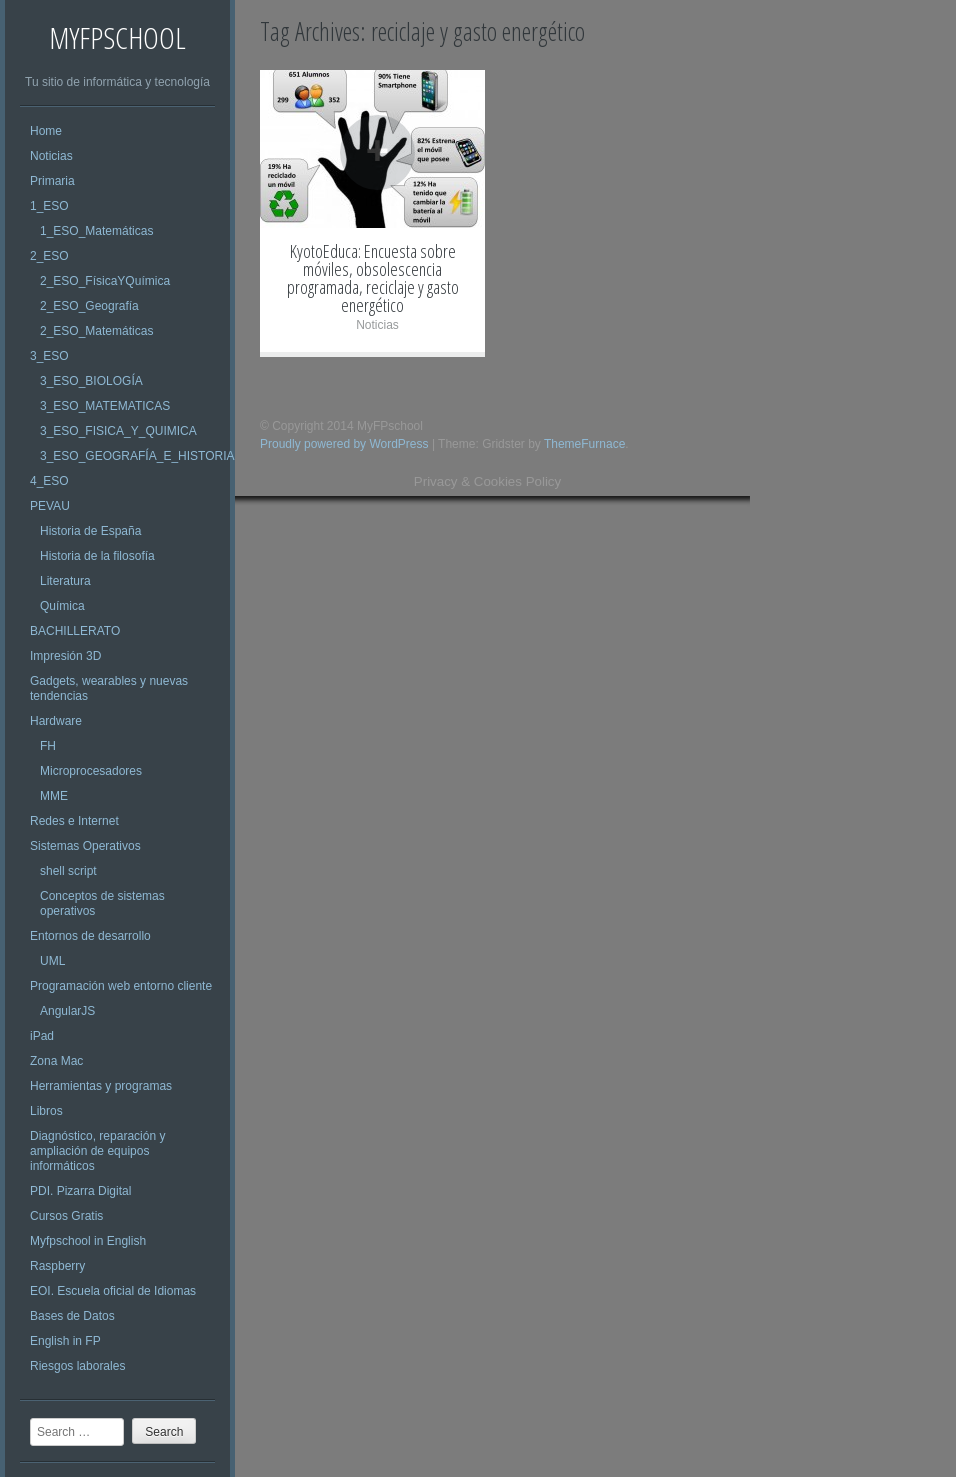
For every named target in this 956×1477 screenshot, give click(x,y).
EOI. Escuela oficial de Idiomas (113, 1291)
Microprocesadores (91, 771)
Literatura (65, 581)
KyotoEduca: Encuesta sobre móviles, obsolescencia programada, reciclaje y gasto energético (373, 278)
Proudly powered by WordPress (344, 444)
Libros (46, 1111)
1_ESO (49, 206)
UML (52, 961)
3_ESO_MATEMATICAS (105, 406)
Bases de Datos (72, 1316)
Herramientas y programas (101, 1086)
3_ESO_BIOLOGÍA (91, 381)
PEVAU (50, 506)
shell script (68, 871)
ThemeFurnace (584, 444)
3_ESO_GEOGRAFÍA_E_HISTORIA (137, 456)
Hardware (56, 721)
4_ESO (49, 481)
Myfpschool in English (88, 1241)
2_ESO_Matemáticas (96, 331)
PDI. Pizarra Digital (80, 1191)
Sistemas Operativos (85, 846)
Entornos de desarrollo (90, 936)
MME (54, 796)
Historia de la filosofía (97, 556)
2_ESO (49, 256)
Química (62, 606)
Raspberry (57, 1266)
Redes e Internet (74, 821)
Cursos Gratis (66, 1216)
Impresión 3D (65, 656)
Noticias (51, 156)
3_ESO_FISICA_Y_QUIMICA (118, 431)
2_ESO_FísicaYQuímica (105, 281)
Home (46, 131)
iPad (42, 1036)
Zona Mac (56, 1061)
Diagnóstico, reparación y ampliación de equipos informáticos (97, 1151)
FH (48, 746)
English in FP (65, 1341)
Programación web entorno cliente (121, 986)
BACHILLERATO (75, 631)
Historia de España (90, 531)
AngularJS (67, 1011)
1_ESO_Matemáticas (96, 231)
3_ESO (49, 356)
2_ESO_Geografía (89, 306)
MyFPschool (117, 37)
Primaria (52, 181)
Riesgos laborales (77, 1366)
